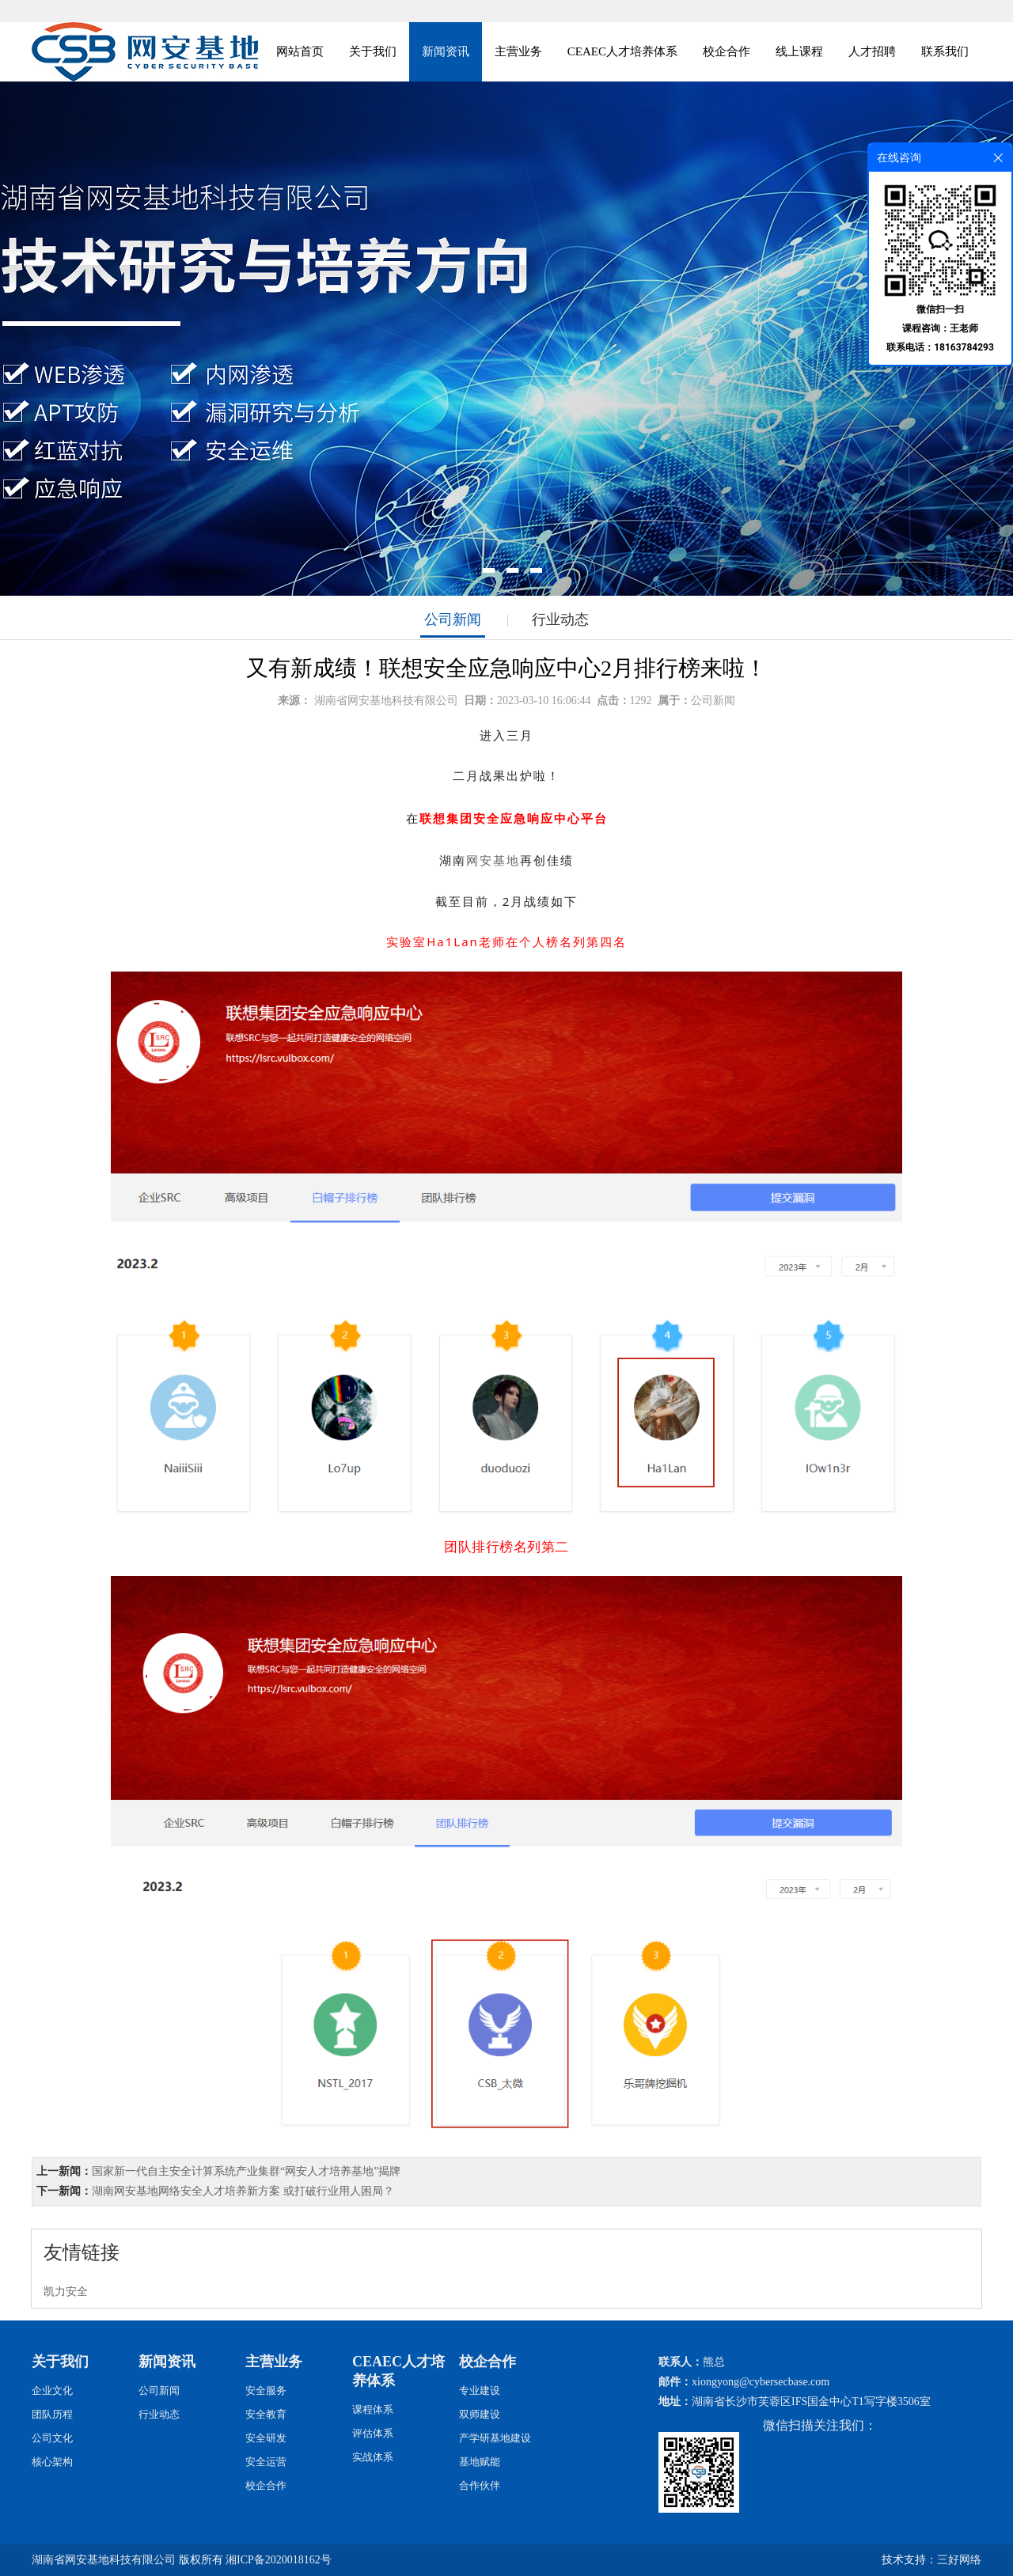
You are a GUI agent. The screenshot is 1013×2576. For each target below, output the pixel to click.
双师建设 (479, 2414)
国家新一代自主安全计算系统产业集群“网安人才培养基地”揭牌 (246, 2171)
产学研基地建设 (495, 2438)
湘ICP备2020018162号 (279, 2560)
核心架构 (52, 2462)
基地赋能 (479, 2462)
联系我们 (945, 51)
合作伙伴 (479, 2485)
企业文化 (52, 2390)
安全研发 (265, 2438)
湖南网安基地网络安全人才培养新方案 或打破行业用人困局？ (243, 2191)
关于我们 (372, 51)
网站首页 (300, 51)
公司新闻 (452, 619)
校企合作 (726, 51)
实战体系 (372, 2457)
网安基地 (493, 860)
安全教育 (265, 2414)
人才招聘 (872, 51)
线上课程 (799, 51)
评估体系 (372, 2433)
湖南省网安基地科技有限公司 (386, 701)
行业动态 (560, 619)
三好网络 (959, 2560)
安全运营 (265, 2462)
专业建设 (479, 2390)
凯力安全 (66, 2292)
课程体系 (372, 2409)
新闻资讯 (445, 51)
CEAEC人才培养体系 (622, 51)
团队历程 (52, 2414)
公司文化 (52, 2438)
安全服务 (265, 2390)
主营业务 (518, 51)
